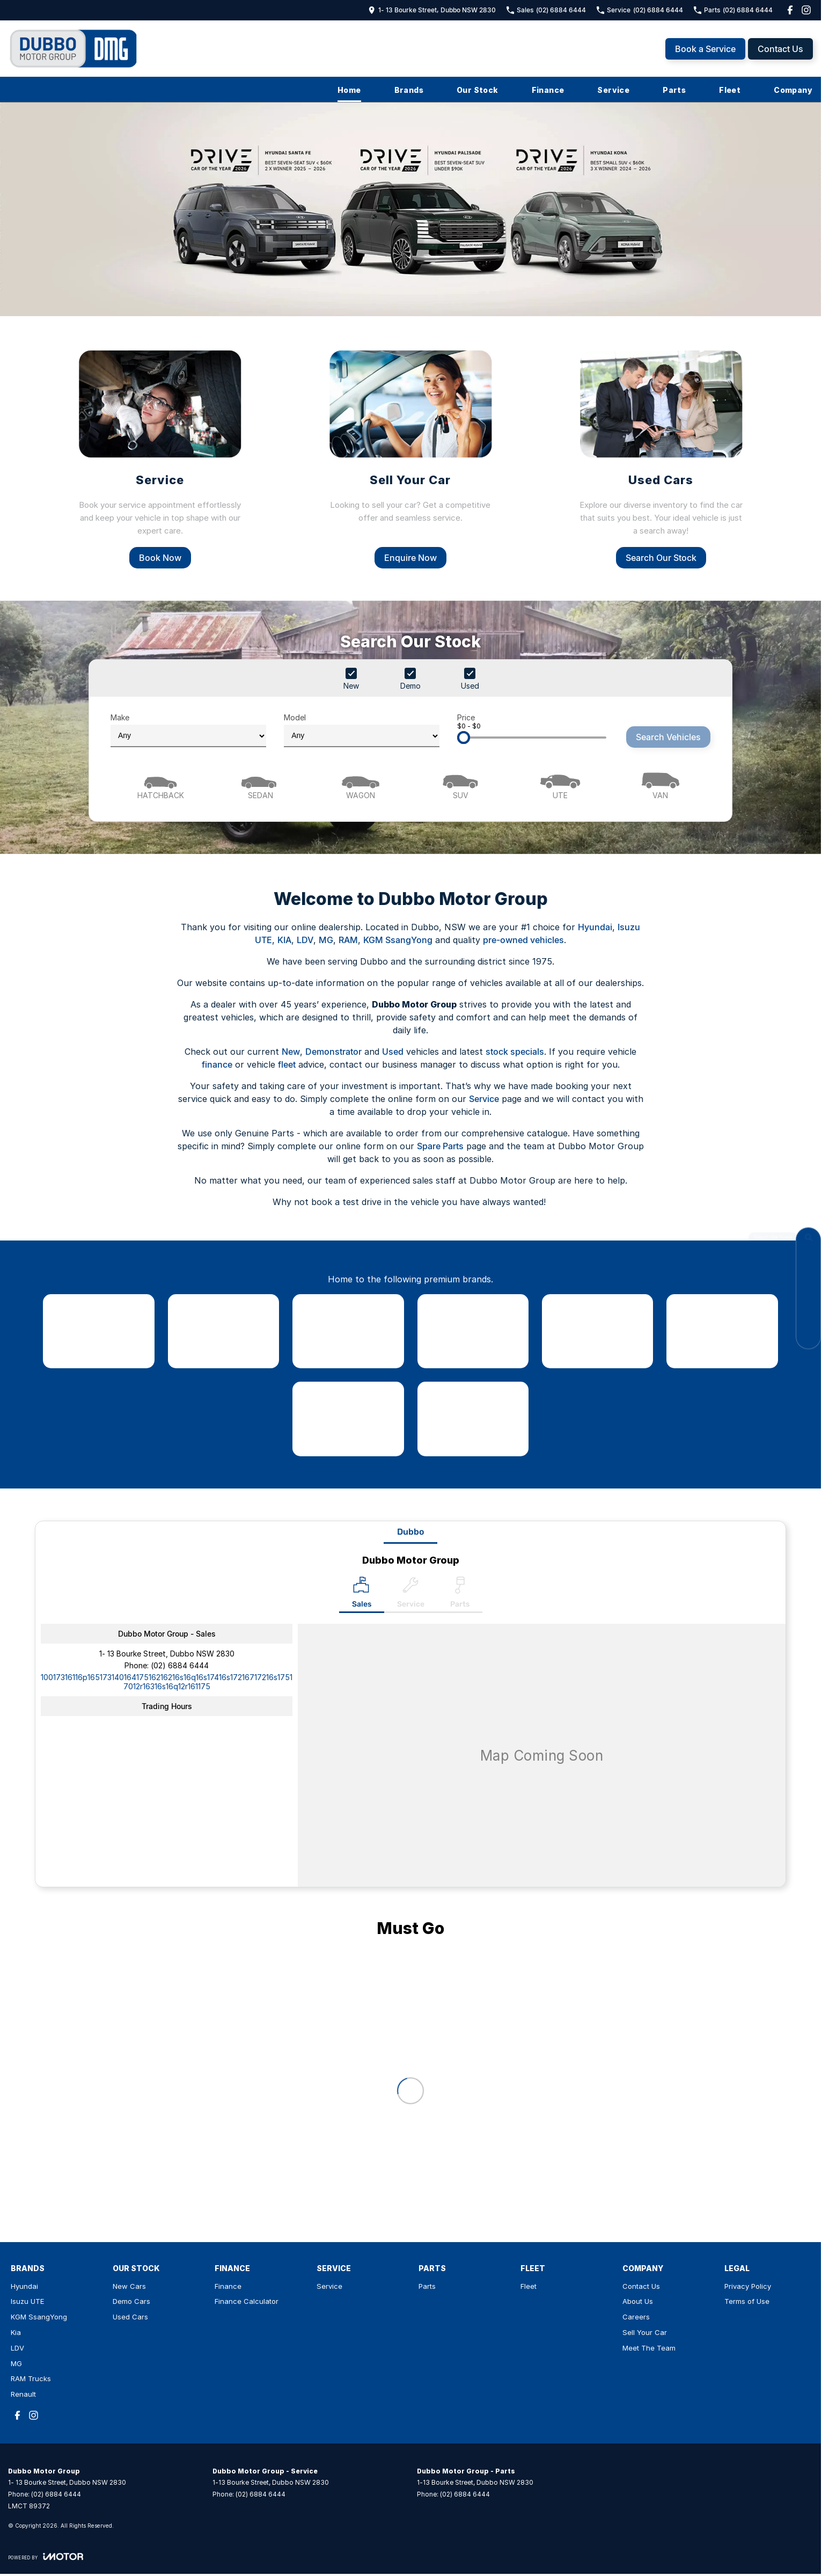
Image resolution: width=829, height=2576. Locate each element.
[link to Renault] (473, 1419)
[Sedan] (260, 784)
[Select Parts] (459, 1595)
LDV (305, 940)
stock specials (515, 1051)
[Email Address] (166, 1682)
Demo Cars (131, 2301)
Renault (23, 2394)
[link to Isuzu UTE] (223, 1331)
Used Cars (130, 2316)
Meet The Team (649, 2348)
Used (393, 1051)
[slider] (463, 737)
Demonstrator (333, 1051)
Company (793, 89)
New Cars (129, 2286)
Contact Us (780, 48)
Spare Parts (440, 1146)
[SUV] (460, 784)
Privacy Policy (747, 2286)
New (291, 1051)
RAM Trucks (31, 2378)
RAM (348, 940)
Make (188, 730)
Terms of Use (746, 2301)
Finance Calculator (246, 2301)
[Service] (160, 458)
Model (361, 730)
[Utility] (560, 784)
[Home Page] (74, 48)
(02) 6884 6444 (180, 1665)
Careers (636, 2316)
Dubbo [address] (410, 1532)
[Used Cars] (661, 458)
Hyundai (595, 927)
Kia (16, 2332)
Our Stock (477, 89)
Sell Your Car (644, 2332)
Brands (408, 89)
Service (613, 89)
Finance (548, 89)
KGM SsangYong (397, 940)
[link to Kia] (473, 1331)
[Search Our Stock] (808, 1240)
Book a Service (705, 48)
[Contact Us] (808, 1264)
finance (217, 1064)
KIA (284, 940)
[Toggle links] (45, 2556)
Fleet (729, 89)
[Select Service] (410, 1595)
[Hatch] (160, 784)
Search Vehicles (668, 737)
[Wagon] (360, 784)
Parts (674, 89)
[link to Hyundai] (98, 1331)
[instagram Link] (806, 10)
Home (349, 89)
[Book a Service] (808, 1288)
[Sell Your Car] (410, 458)
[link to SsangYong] (348, 1331)
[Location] (361, 1595)
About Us (637, 2301)
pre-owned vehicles (523, 940)
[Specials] (808, 1312)
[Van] (660, 784)
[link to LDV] (597, 1331)
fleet (287, 1064)
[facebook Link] (790, 10)
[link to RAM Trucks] (348, 1419)
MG (326, 940)
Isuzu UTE (27, 2301)
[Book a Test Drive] (808, 1336)
